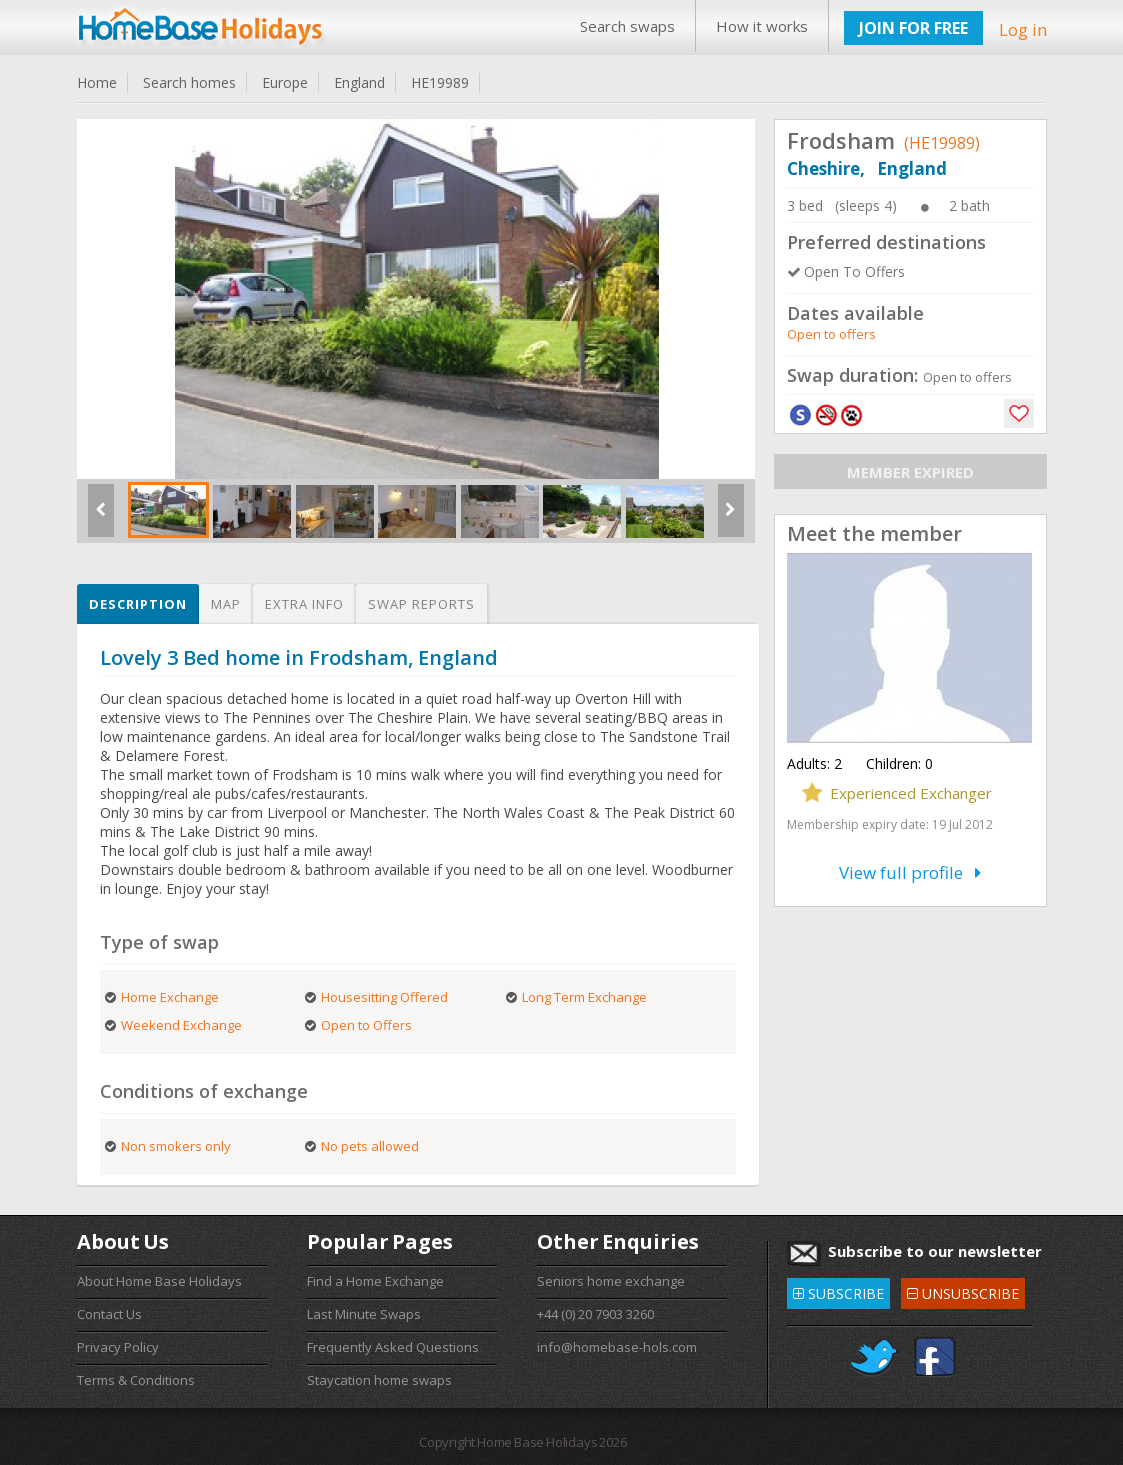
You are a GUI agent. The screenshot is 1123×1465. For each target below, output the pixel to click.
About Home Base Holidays (159, 1281)
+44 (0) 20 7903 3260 (595, 1314)
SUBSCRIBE (838, 1290)
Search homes (189, 82)
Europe (285, 82)
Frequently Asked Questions (393, 1347)
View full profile (910, 872)
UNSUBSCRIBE (963, 1290)
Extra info (304, 604)
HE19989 (440, 82)
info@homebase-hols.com (617, 1347)
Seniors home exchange (611, 1281)
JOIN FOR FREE (913, 28)
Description (138, 604)
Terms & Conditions (136, 1380)
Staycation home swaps (379, 1380)
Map (226, 604)
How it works (762, 26)
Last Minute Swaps (364, 1314)
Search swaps (627, 26)
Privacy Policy (118, 1347)
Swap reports (421, 604)
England (359, 82)
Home (97, 82)
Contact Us (109, 1314)
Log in (1023, 29)
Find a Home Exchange (375, 1281)
